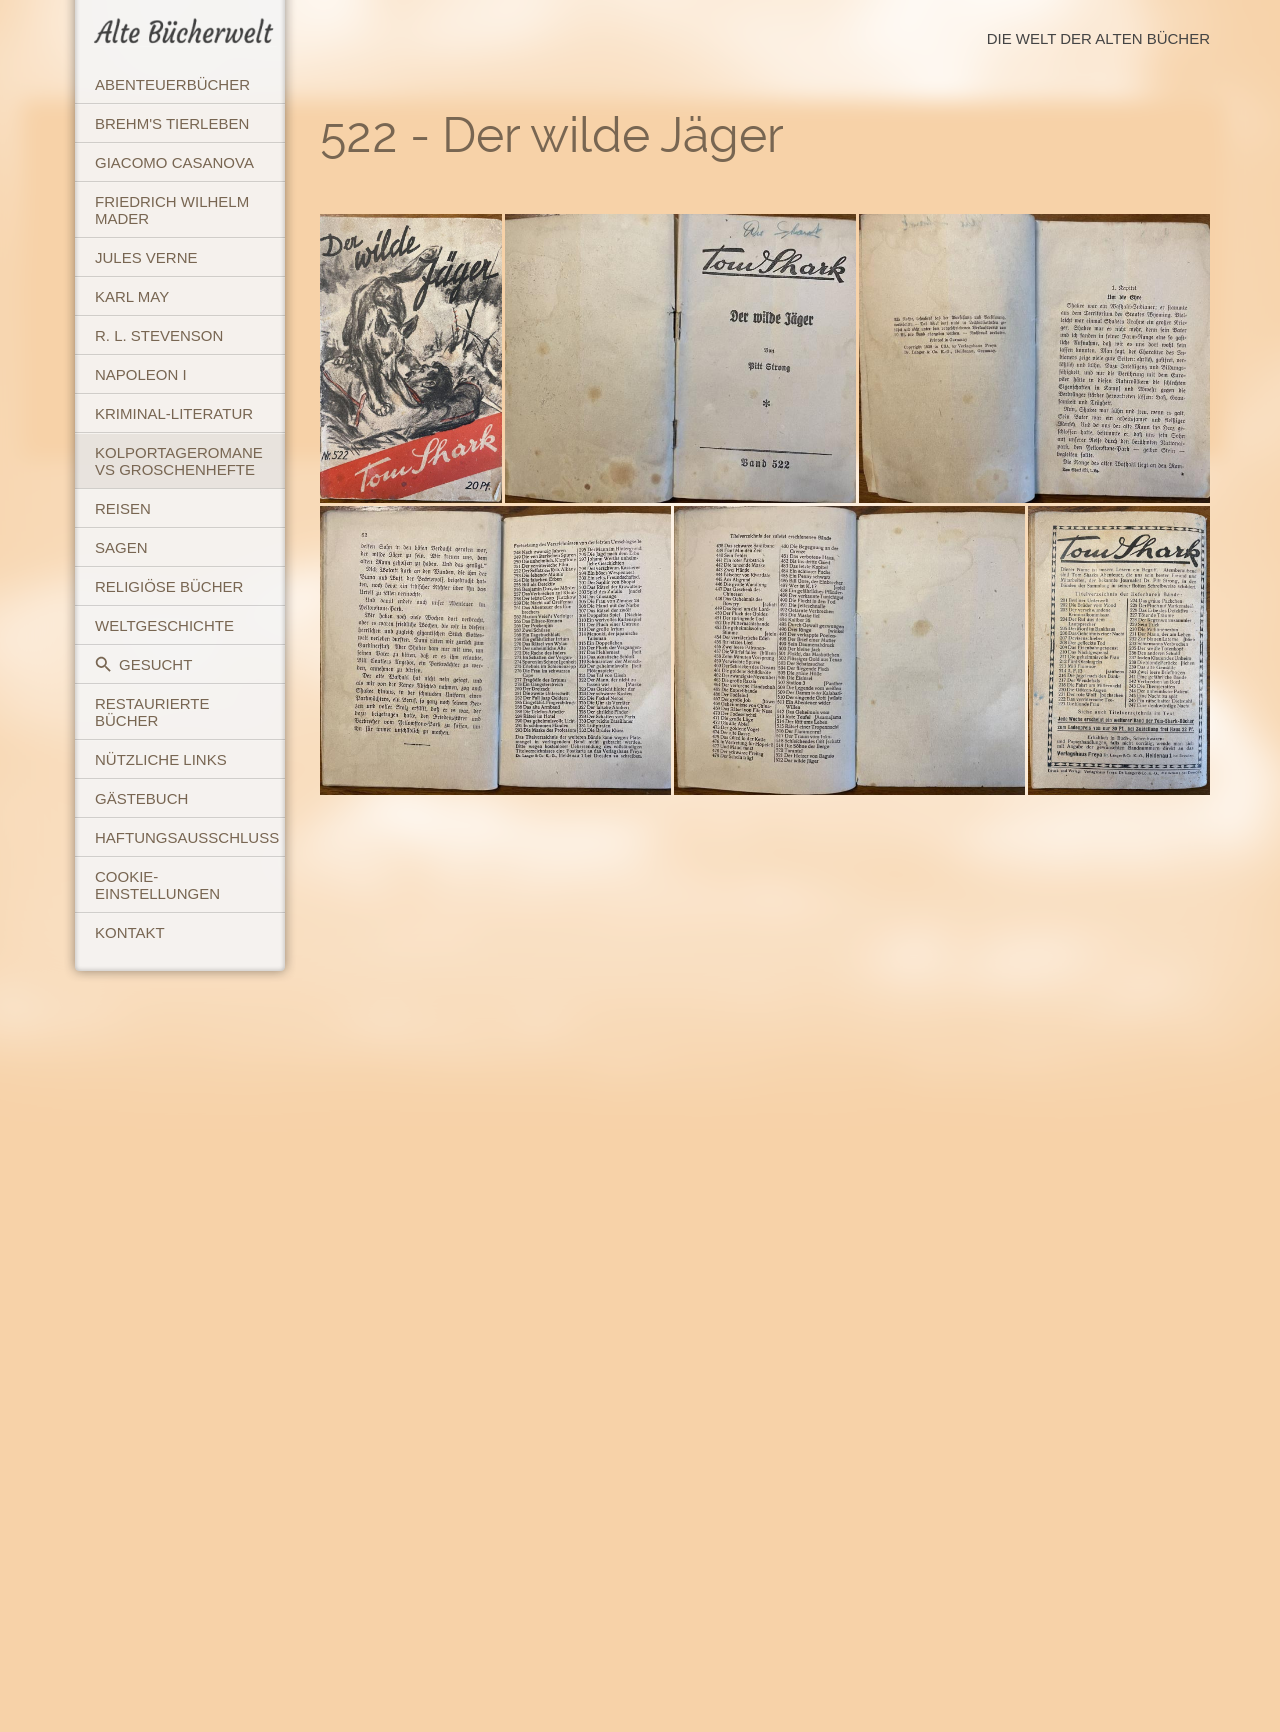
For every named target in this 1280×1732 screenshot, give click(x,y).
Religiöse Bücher (169, 586)
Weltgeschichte (164, 625)
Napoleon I (141, 374)
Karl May (132, 296)
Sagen (121, 547)
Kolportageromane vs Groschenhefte (179, 461)
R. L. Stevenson (159, 335)
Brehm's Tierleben (172, 123)
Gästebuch (141, 798)
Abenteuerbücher (172, 84)
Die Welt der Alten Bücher (1098, 38)
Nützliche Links (161, 759)
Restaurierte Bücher (152, 712)
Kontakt (130, 932)
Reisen (123, 508)
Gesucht (143, 664)
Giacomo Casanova (174, 162)
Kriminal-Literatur (174, 413)
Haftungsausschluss (187, 837)
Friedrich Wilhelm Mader (172, 210)
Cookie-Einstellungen (157, 885)
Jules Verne (146, 257)
